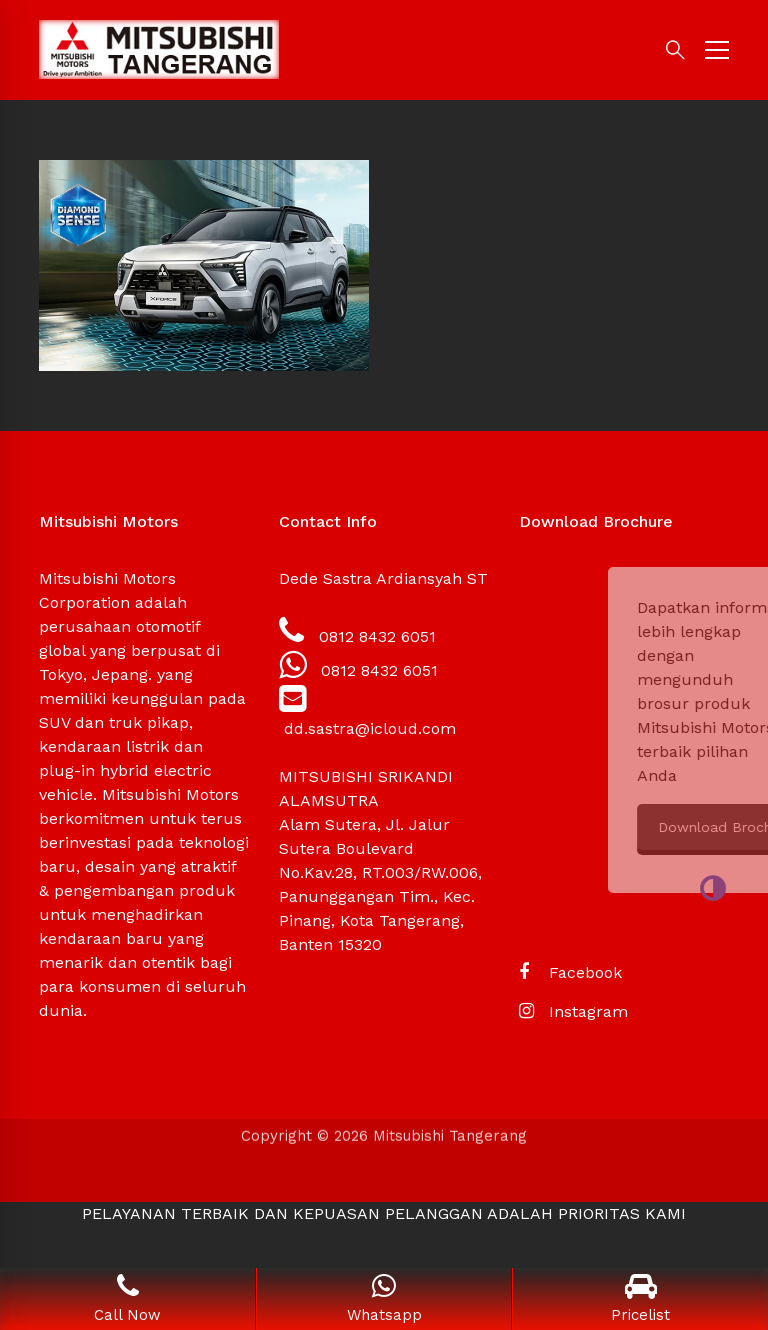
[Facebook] (570, 973)
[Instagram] (573, 1012)
